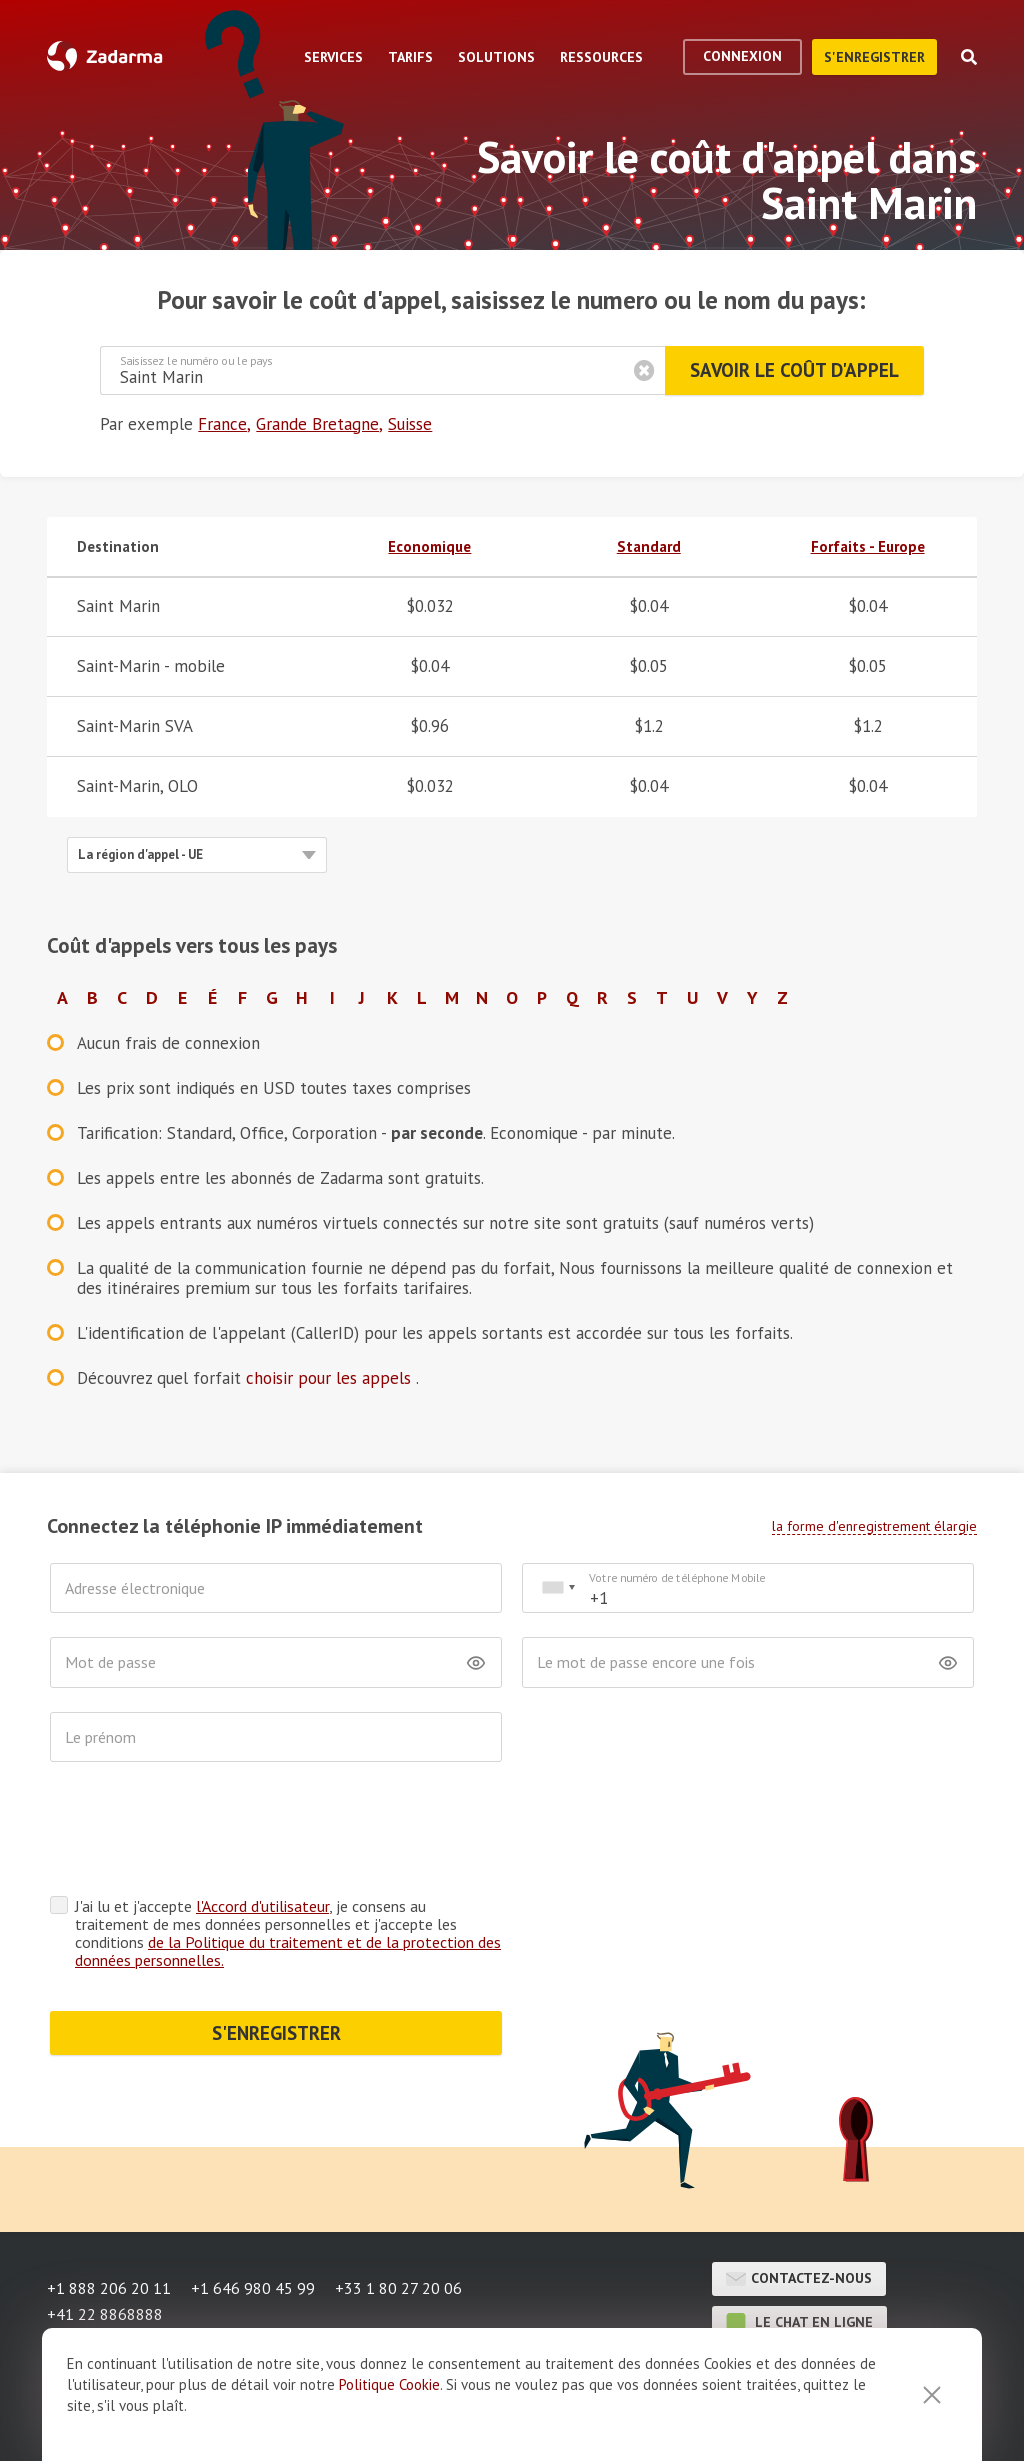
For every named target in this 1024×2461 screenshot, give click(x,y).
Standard (649, 546)
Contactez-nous (799, 2201)
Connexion (742, 56)
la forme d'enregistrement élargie (874, 1526)
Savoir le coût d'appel (794, 370)
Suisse (410, 424)
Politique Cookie (389, 2384)
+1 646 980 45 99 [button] (253, 2210)
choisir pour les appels (331, 1378)
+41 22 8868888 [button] (105, 2236)
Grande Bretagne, (319, 424)
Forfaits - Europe (868, 546)
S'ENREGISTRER (276, 1955)
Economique (429, 546)
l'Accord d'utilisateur (262, 1828)
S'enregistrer (874, 57)
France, (224, 424)
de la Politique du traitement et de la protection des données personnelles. (288, 1873)
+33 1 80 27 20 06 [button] (398, 2210)
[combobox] (558, 1588)
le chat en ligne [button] (799, 2245)
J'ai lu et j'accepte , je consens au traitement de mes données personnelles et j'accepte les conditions (288, 1855)
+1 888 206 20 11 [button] (109, 2210)
